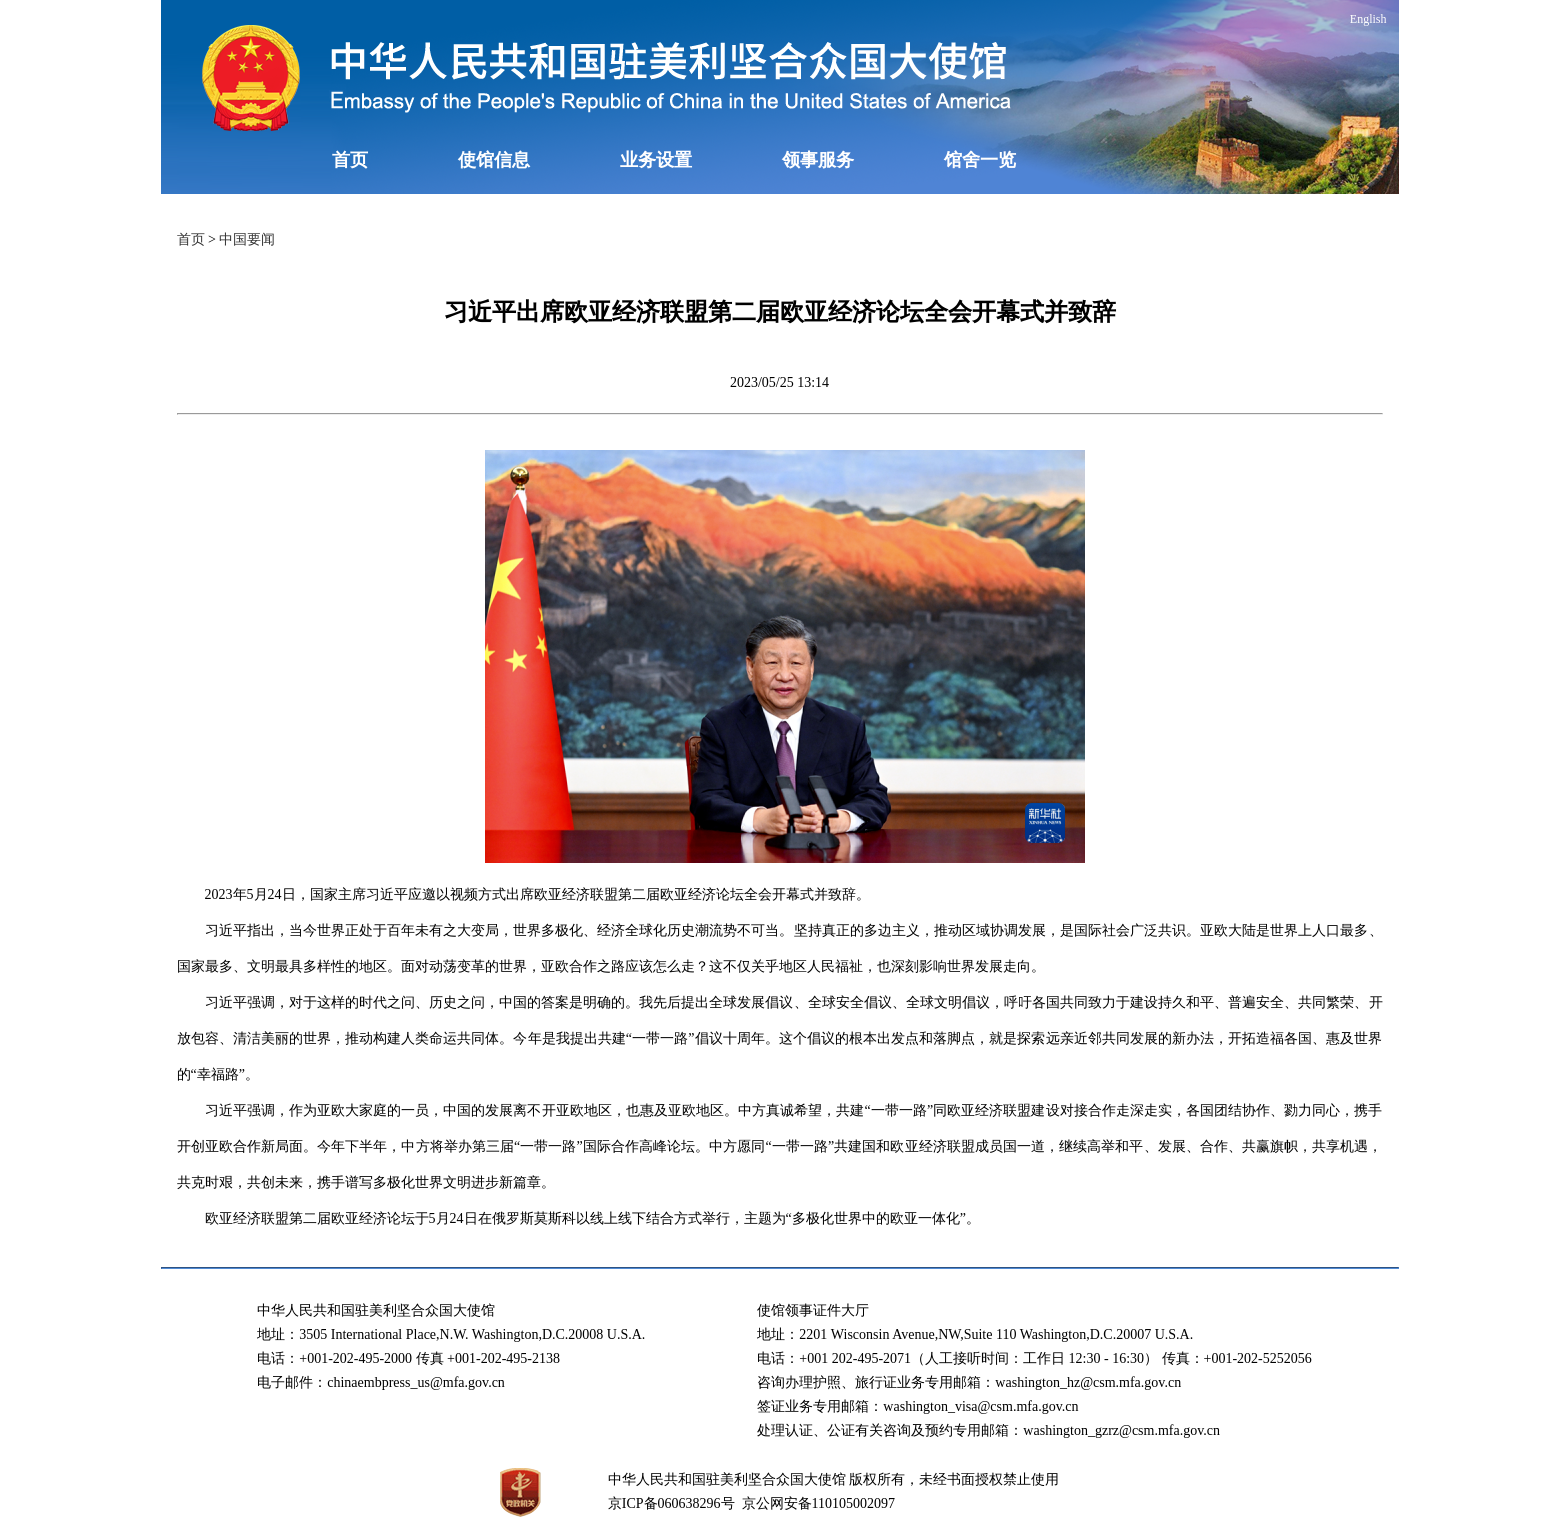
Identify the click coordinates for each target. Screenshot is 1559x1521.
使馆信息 (494, 160)
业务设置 (656, 160)
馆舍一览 (980, 160)
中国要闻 (247, 239)
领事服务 (818, 160)
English (1368, 19)
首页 (350, 160)
